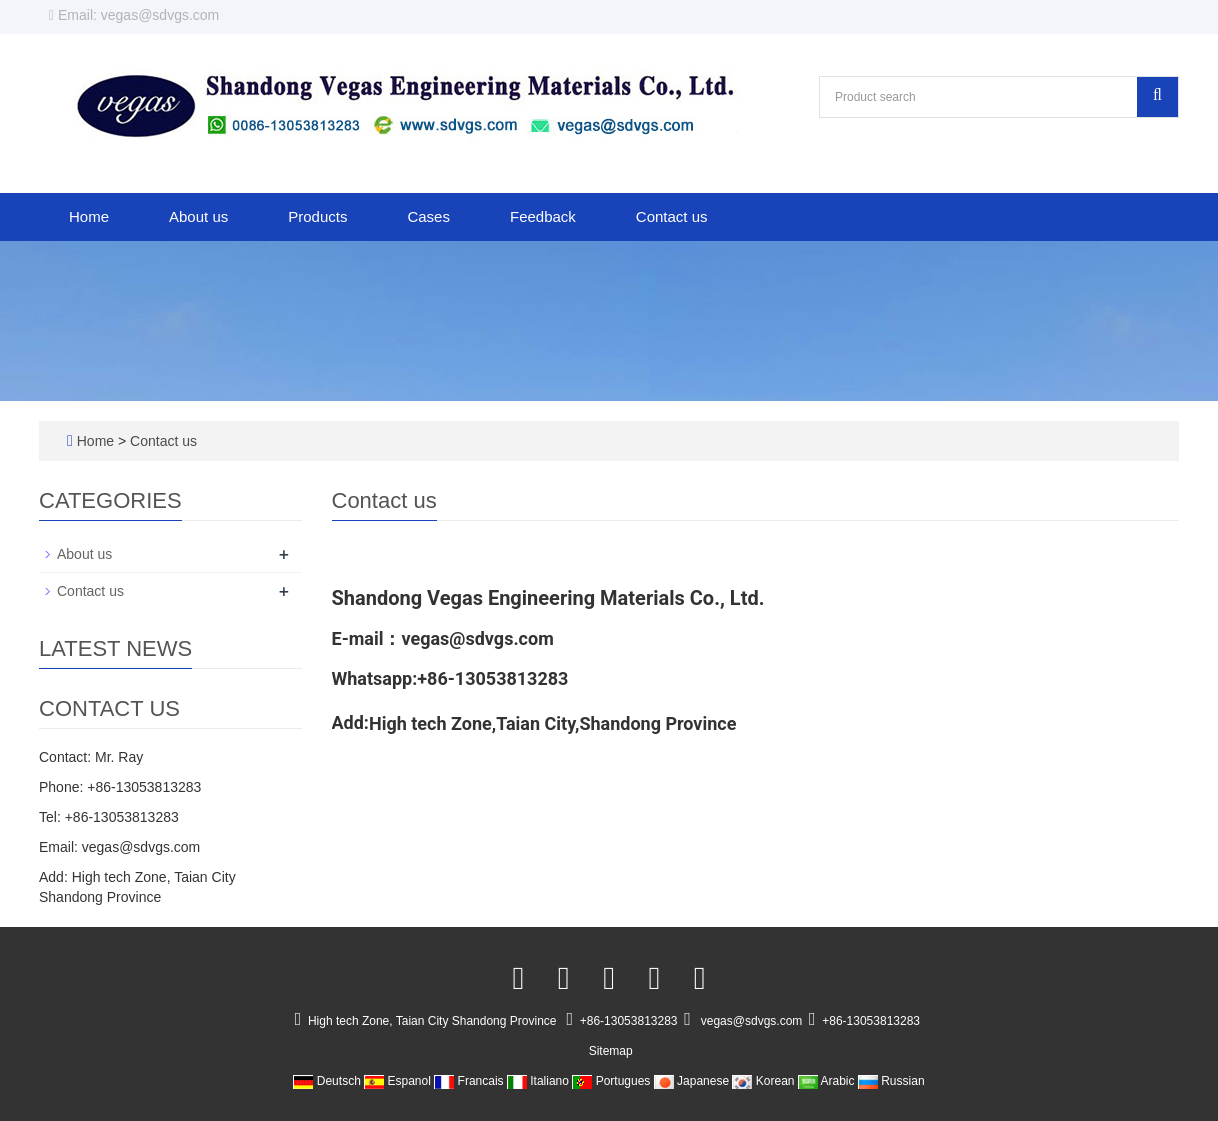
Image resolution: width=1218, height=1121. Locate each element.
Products (317, 216)
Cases (428, 216)
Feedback (543, 216)
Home (89, 216)
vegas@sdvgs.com (752, 1021)
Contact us (672, 216)
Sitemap (611, 1051)
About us (198, 216)
